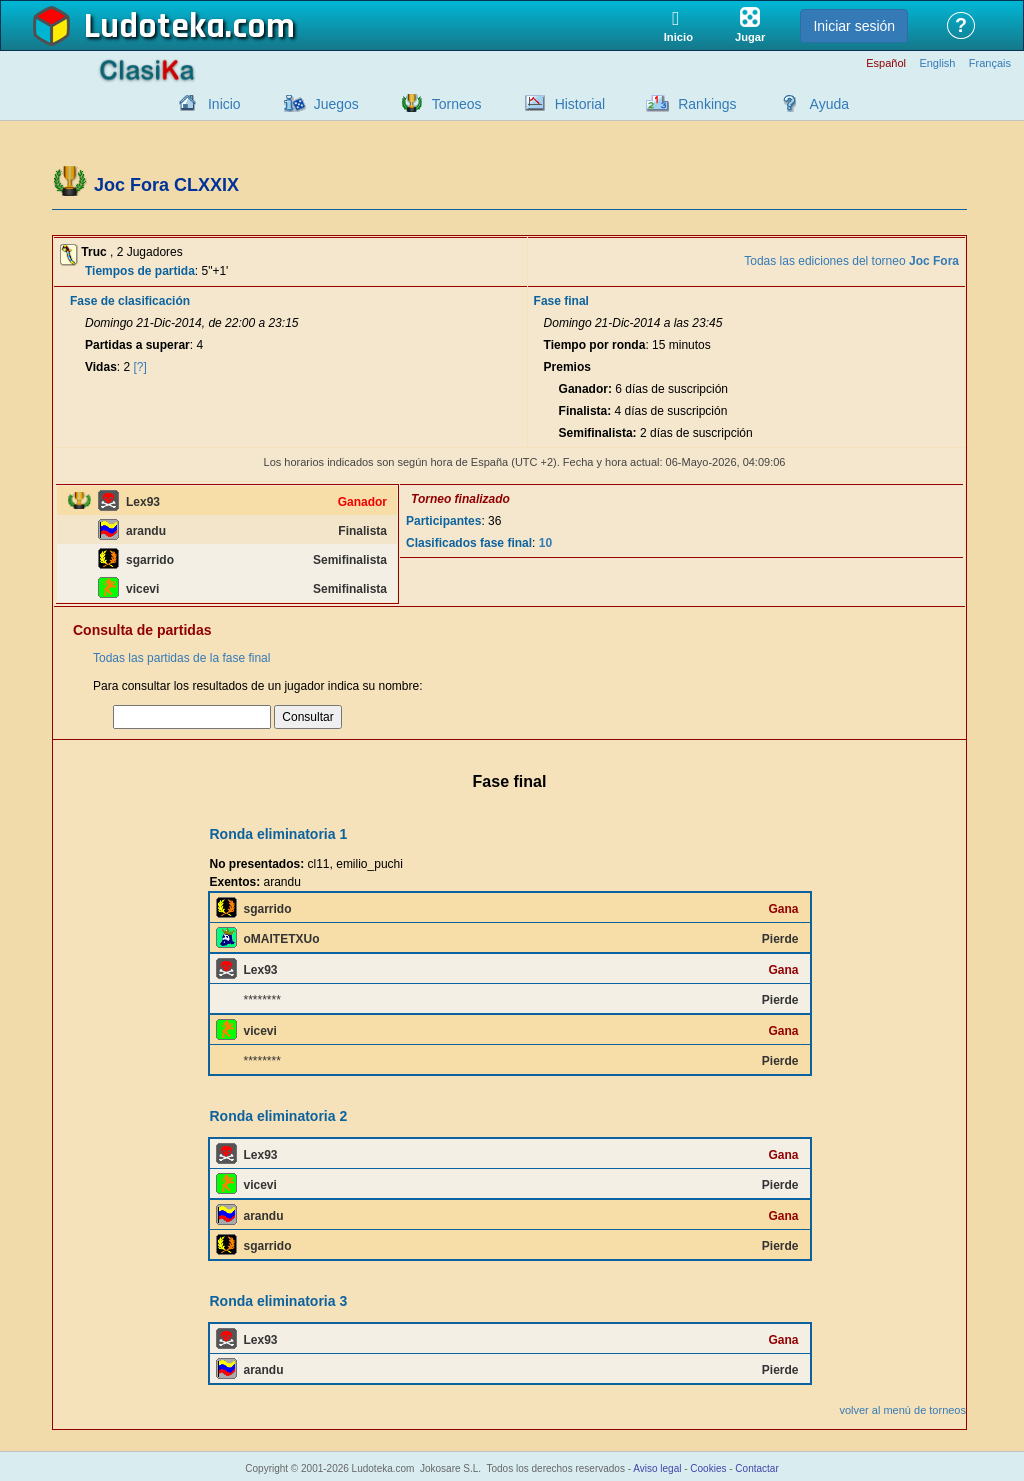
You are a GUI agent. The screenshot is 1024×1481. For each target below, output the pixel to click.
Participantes (443, 521)
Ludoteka (154, 27)
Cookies (708, 1468)
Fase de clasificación (130, 301)
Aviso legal (657, 1468)
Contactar (756, 1468)
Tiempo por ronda (595, 345)
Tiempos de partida (140, 271)
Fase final (561, 301)
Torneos (457, 104)
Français (990, 63)
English (937, 63)
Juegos (336, 104)
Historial (580, 104)
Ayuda (829, 104)
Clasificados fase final (469, 543)
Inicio (224, 104)
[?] (140, 367)
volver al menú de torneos (902, 1410)
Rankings (707, 104)
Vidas (101, 367)
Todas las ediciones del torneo (851, 261)
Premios (567, 367)
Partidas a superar (137, 345)
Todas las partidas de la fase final (181, 658)
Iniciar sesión (854, 26)
